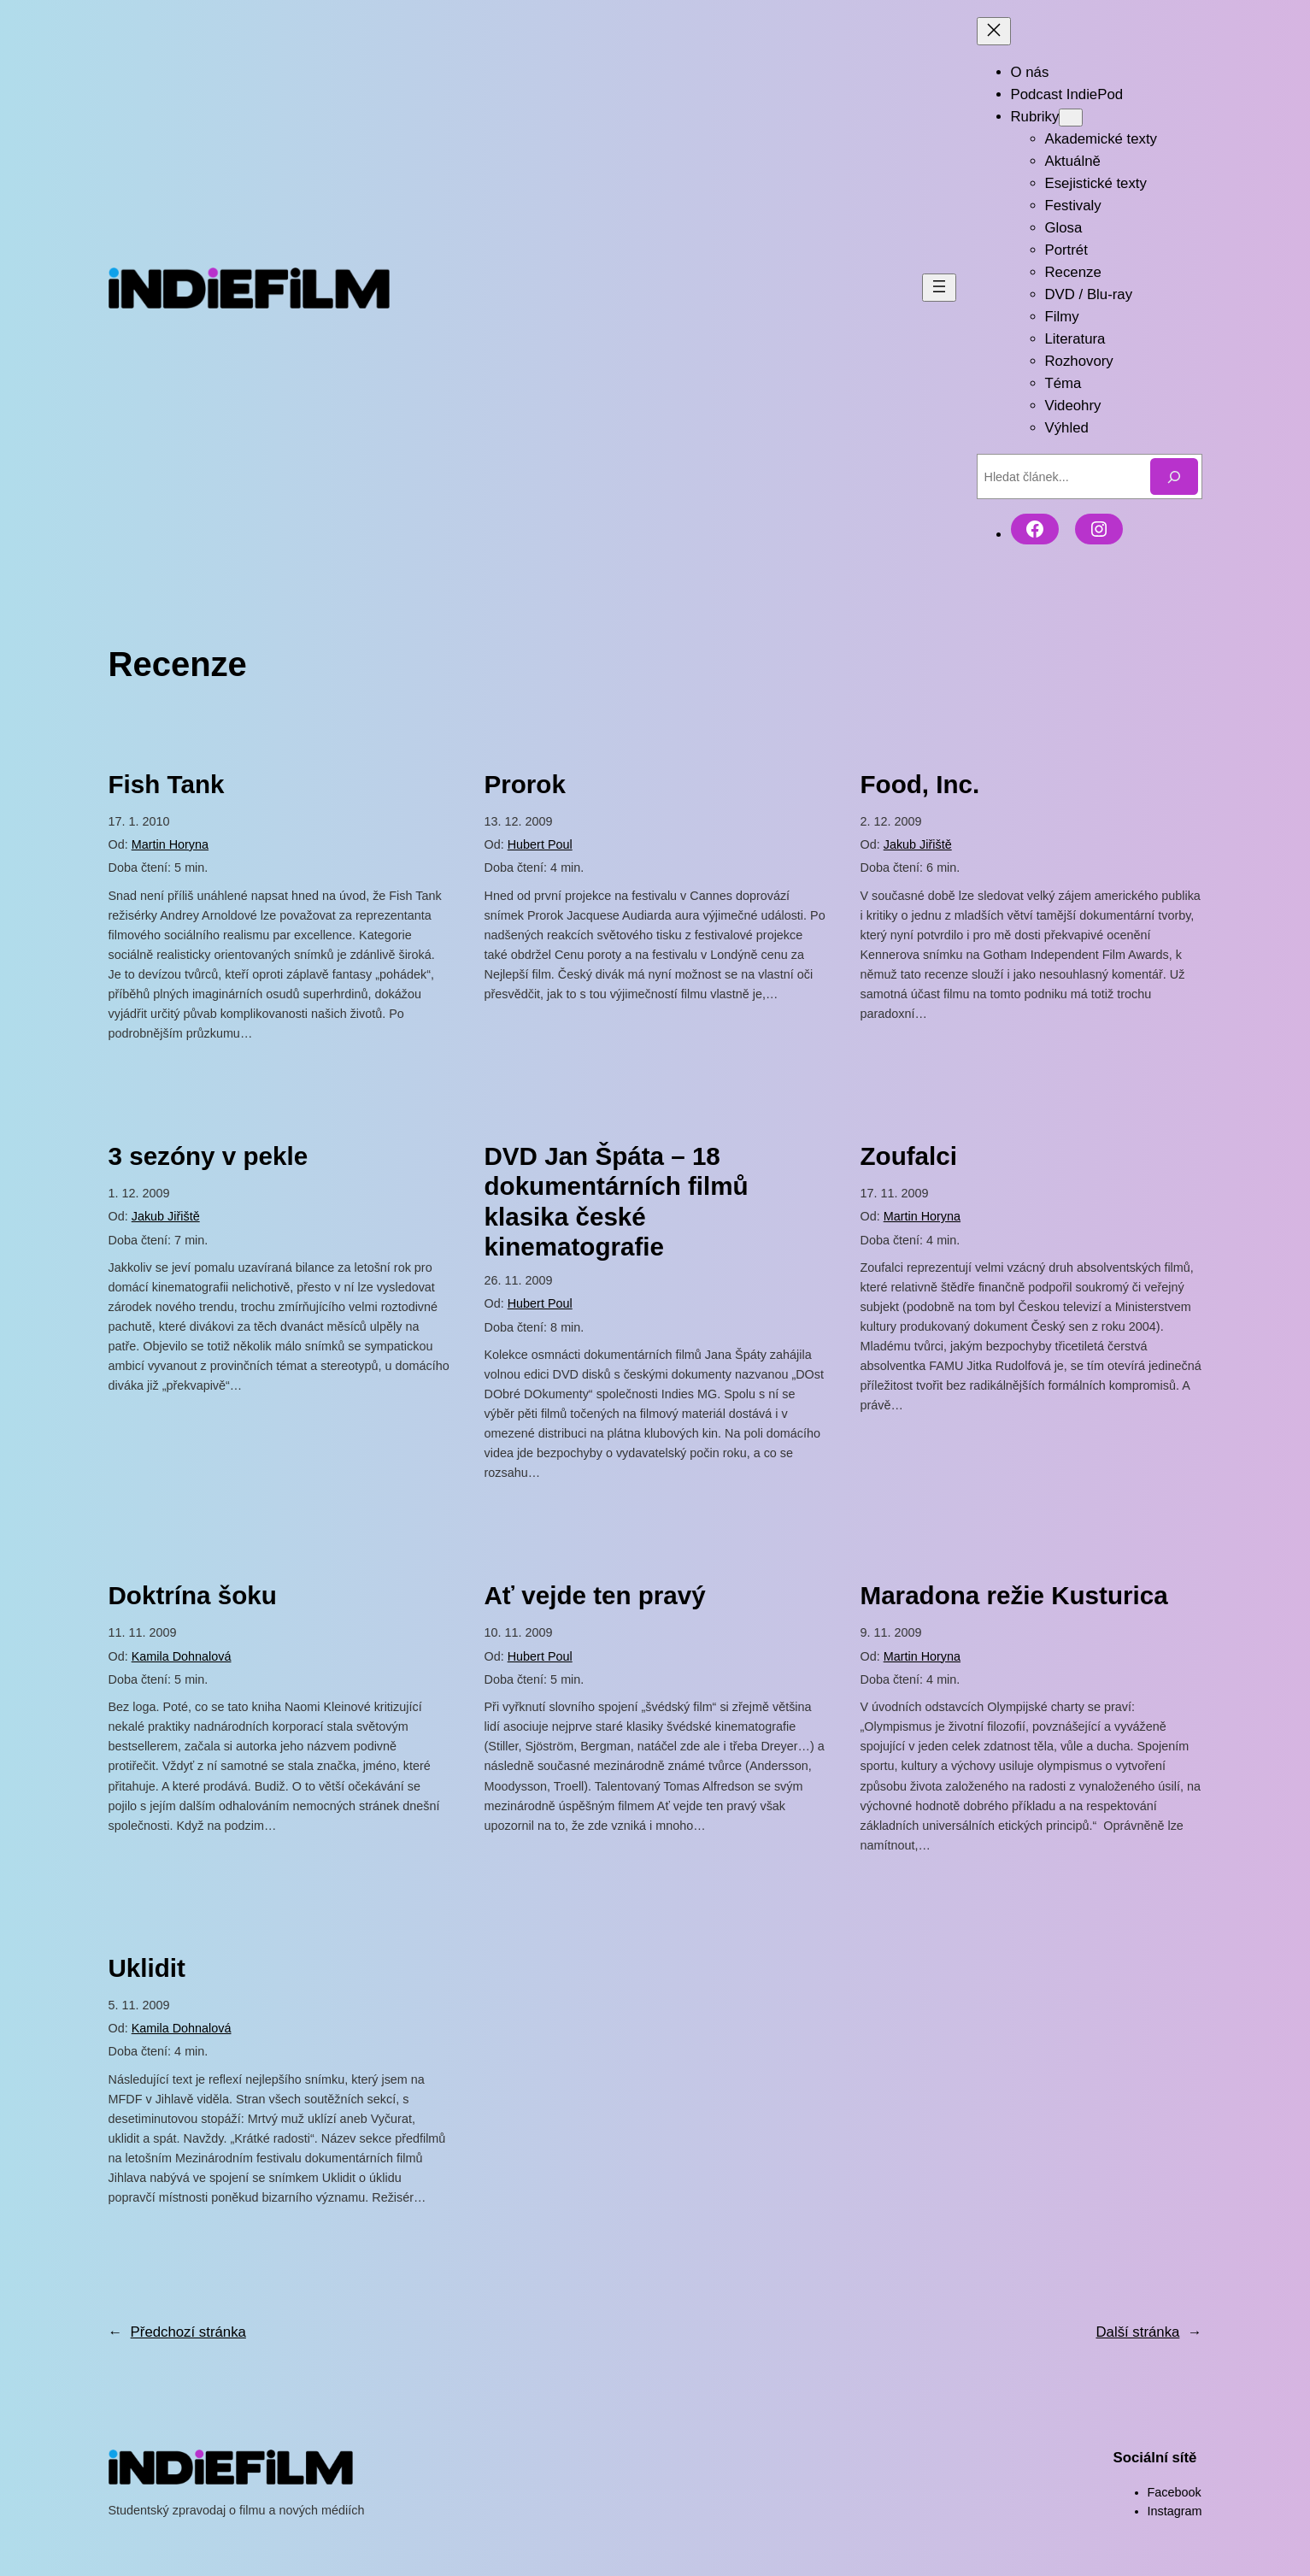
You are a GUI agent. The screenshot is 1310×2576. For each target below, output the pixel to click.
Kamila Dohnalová (182, 1656)
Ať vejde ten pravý (595, 1595)
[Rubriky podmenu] (1071, 117)
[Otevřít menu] (939, 287)
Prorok (525, 784)
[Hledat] (1174, 476)
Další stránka (1148, 2332)
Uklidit (147, 1968)
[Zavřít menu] (994, 31)
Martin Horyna (170, 844)
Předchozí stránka (177, 2332)
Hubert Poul (540, 844)
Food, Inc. (920, 784)
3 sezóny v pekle (208, 1156)
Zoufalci (909, 1156)
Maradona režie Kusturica (1014, 1595)
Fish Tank (167, 784)
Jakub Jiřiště (918, 844)
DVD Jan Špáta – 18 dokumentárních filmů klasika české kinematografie (617, 1202)
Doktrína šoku (193, 1595)
